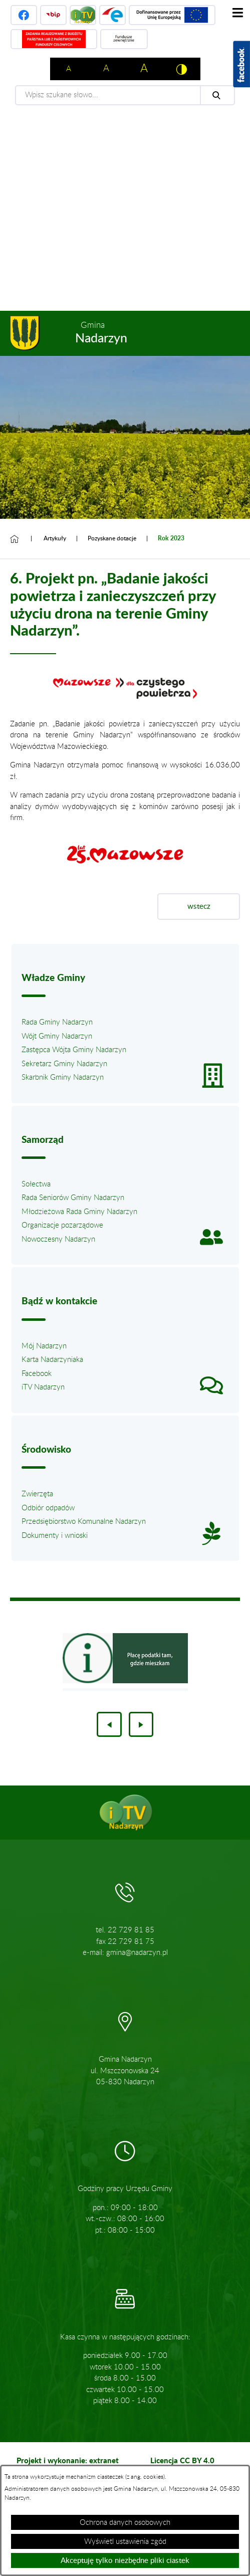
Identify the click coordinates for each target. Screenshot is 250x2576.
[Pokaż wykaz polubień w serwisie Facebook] (241, 64)
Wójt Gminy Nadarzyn (57, 1036)
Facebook (37, 1373)
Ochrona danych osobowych (125, 2522)
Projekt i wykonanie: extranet (68, 2460)
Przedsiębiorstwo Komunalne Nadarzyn (84, 1521)
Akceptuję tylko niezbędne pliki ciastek (125, 2560)
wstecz (198, 906)
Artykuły (55, 538)
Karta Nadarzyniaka (52, 1359)
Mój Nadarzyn (44, 1346)
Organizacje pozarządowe (62, 1225)
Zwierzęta (37, 1494)
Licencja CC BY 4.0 (182, 2460)
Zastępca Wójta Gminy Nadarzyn (74, 1050)
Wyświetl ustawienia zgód (125, 2541)
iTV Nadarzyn (43, 1387)
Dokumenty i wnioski (55, 1535)
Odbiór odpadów (48, 1508)
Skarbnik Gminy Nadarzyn (63, 1077)
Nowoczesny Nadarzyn (58, 1239)
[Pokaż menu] (237, 12)
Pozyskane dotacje (112, 538)
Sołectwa (36, 1184)
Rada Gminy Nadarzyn (57, 1022)
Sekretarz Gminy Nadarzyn (64, 1064)
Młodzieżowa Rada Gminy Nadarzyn (79, 1212)
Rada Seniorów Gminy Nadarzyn (73, 1198)
